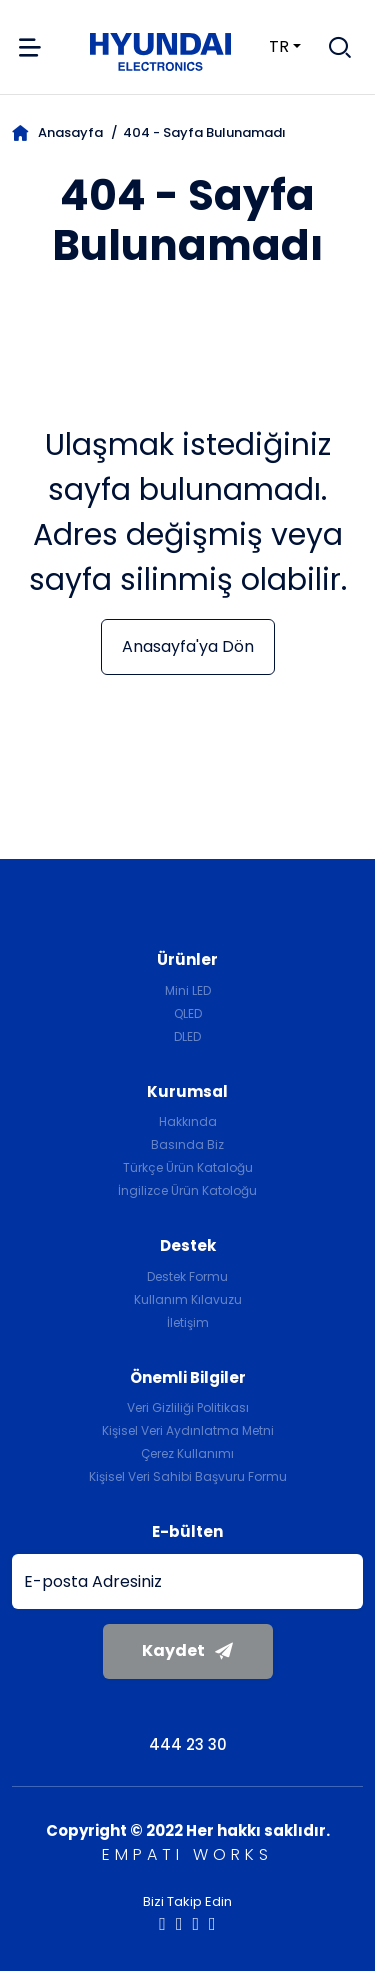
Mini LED (188, 990)
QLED (188, 1013)
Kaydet (187, 1650)
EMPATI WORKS (187, 1854)
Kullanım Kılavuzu (188, 1299)
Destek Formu (187, 1276)
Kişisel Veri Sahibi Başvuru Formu (188, 1476)
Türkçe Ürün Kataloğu (188, 1167)
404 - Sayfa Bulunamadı (204, 132)
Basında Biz (187, 1144)
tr (266, 46)
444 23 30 (188, 1744)
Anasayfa (57, 132)
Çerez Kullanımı (187, 1453)
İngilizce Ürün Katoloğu (187, 1190)
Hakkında (188, 1121)
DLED (187, 1036)
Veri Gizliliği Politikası (188, 1407)
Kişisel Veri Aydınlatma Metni (188, 1430)
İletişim (188, 1322)
